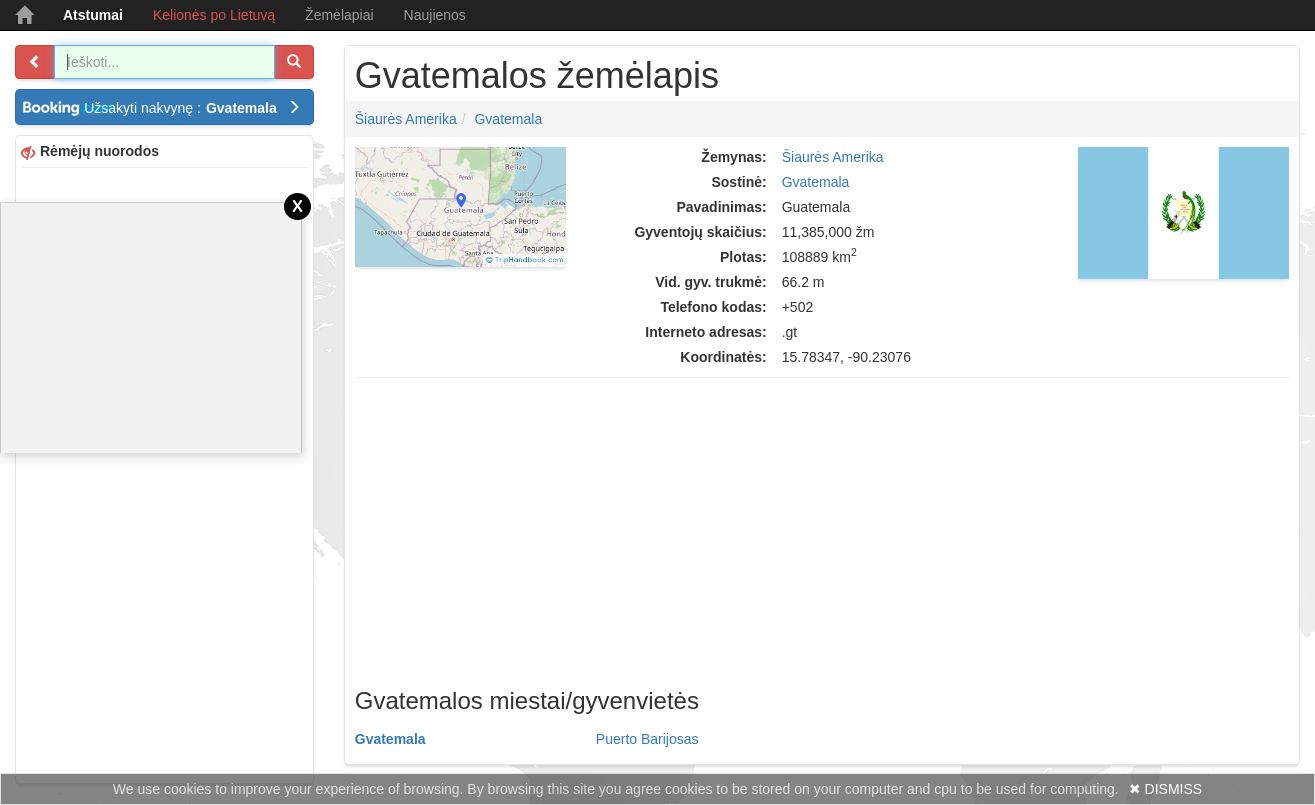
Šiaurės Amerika (406, 119)
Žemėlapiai (339, 15)
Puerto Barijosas (647, 739)
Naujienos (435, 15)
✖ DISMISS (1165, 789)
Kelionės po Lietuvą (214, 15)
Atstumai (93, 15)
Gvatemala (508, 119)
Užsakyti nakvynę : (192, 108)
